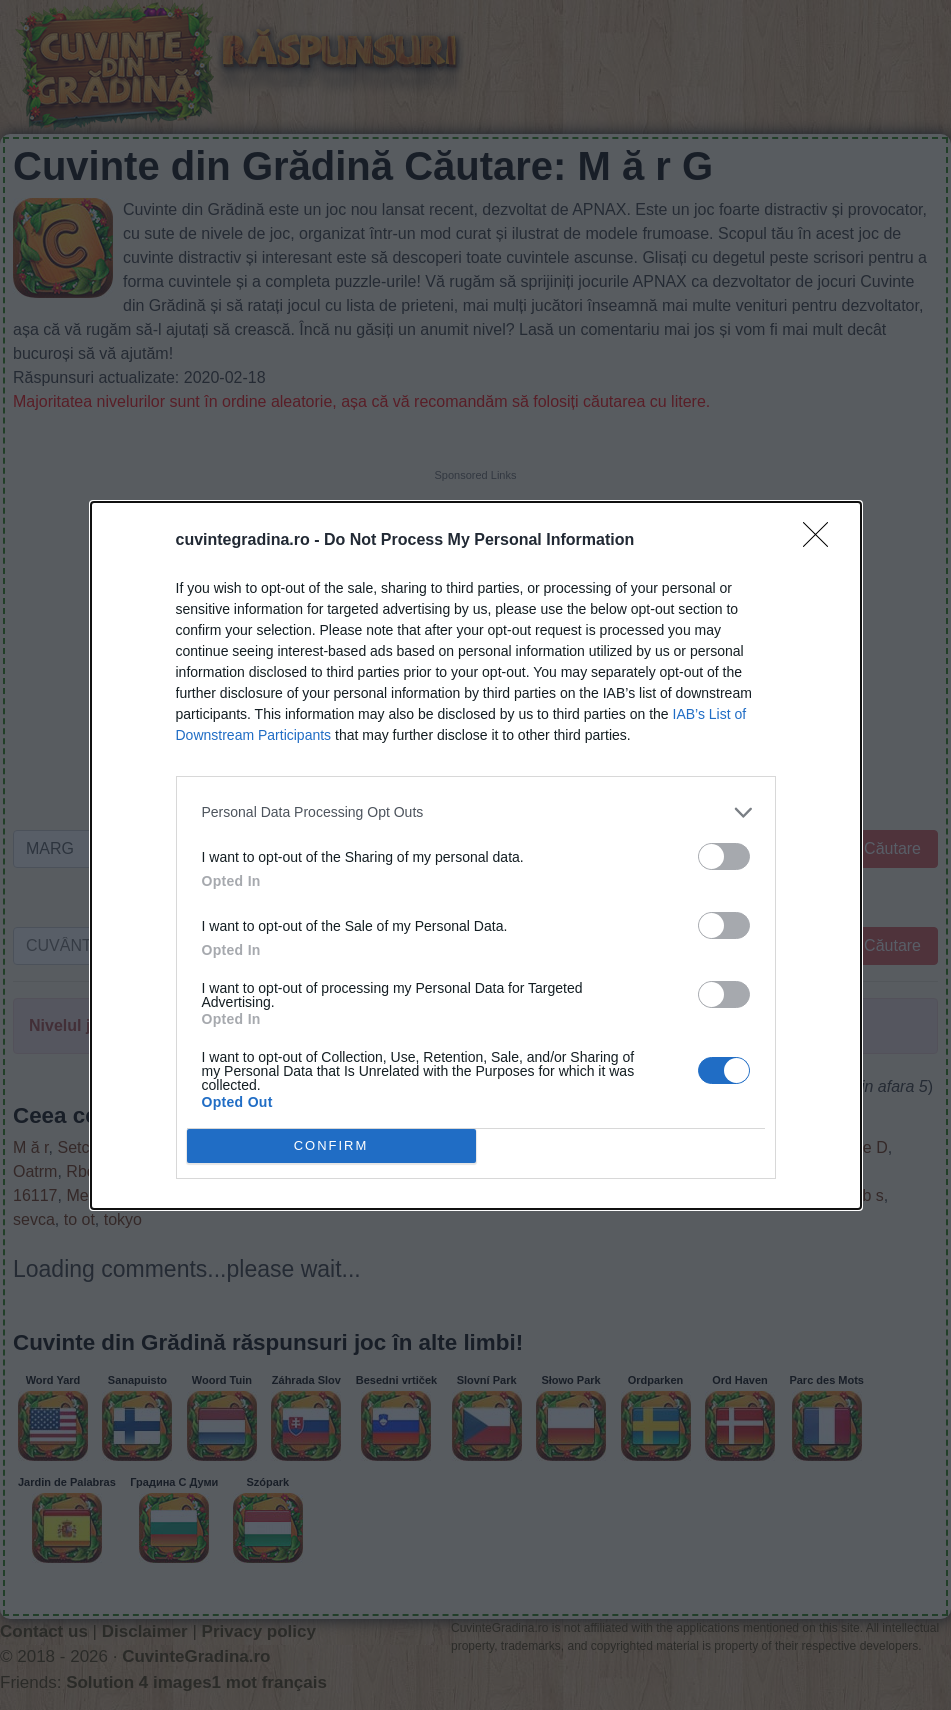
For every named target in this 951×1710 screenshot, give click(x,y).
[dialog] (476, 855)
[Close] (822, 541)
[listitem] (476, 812)
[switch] (724, 856)
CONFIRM (331, 1145)
